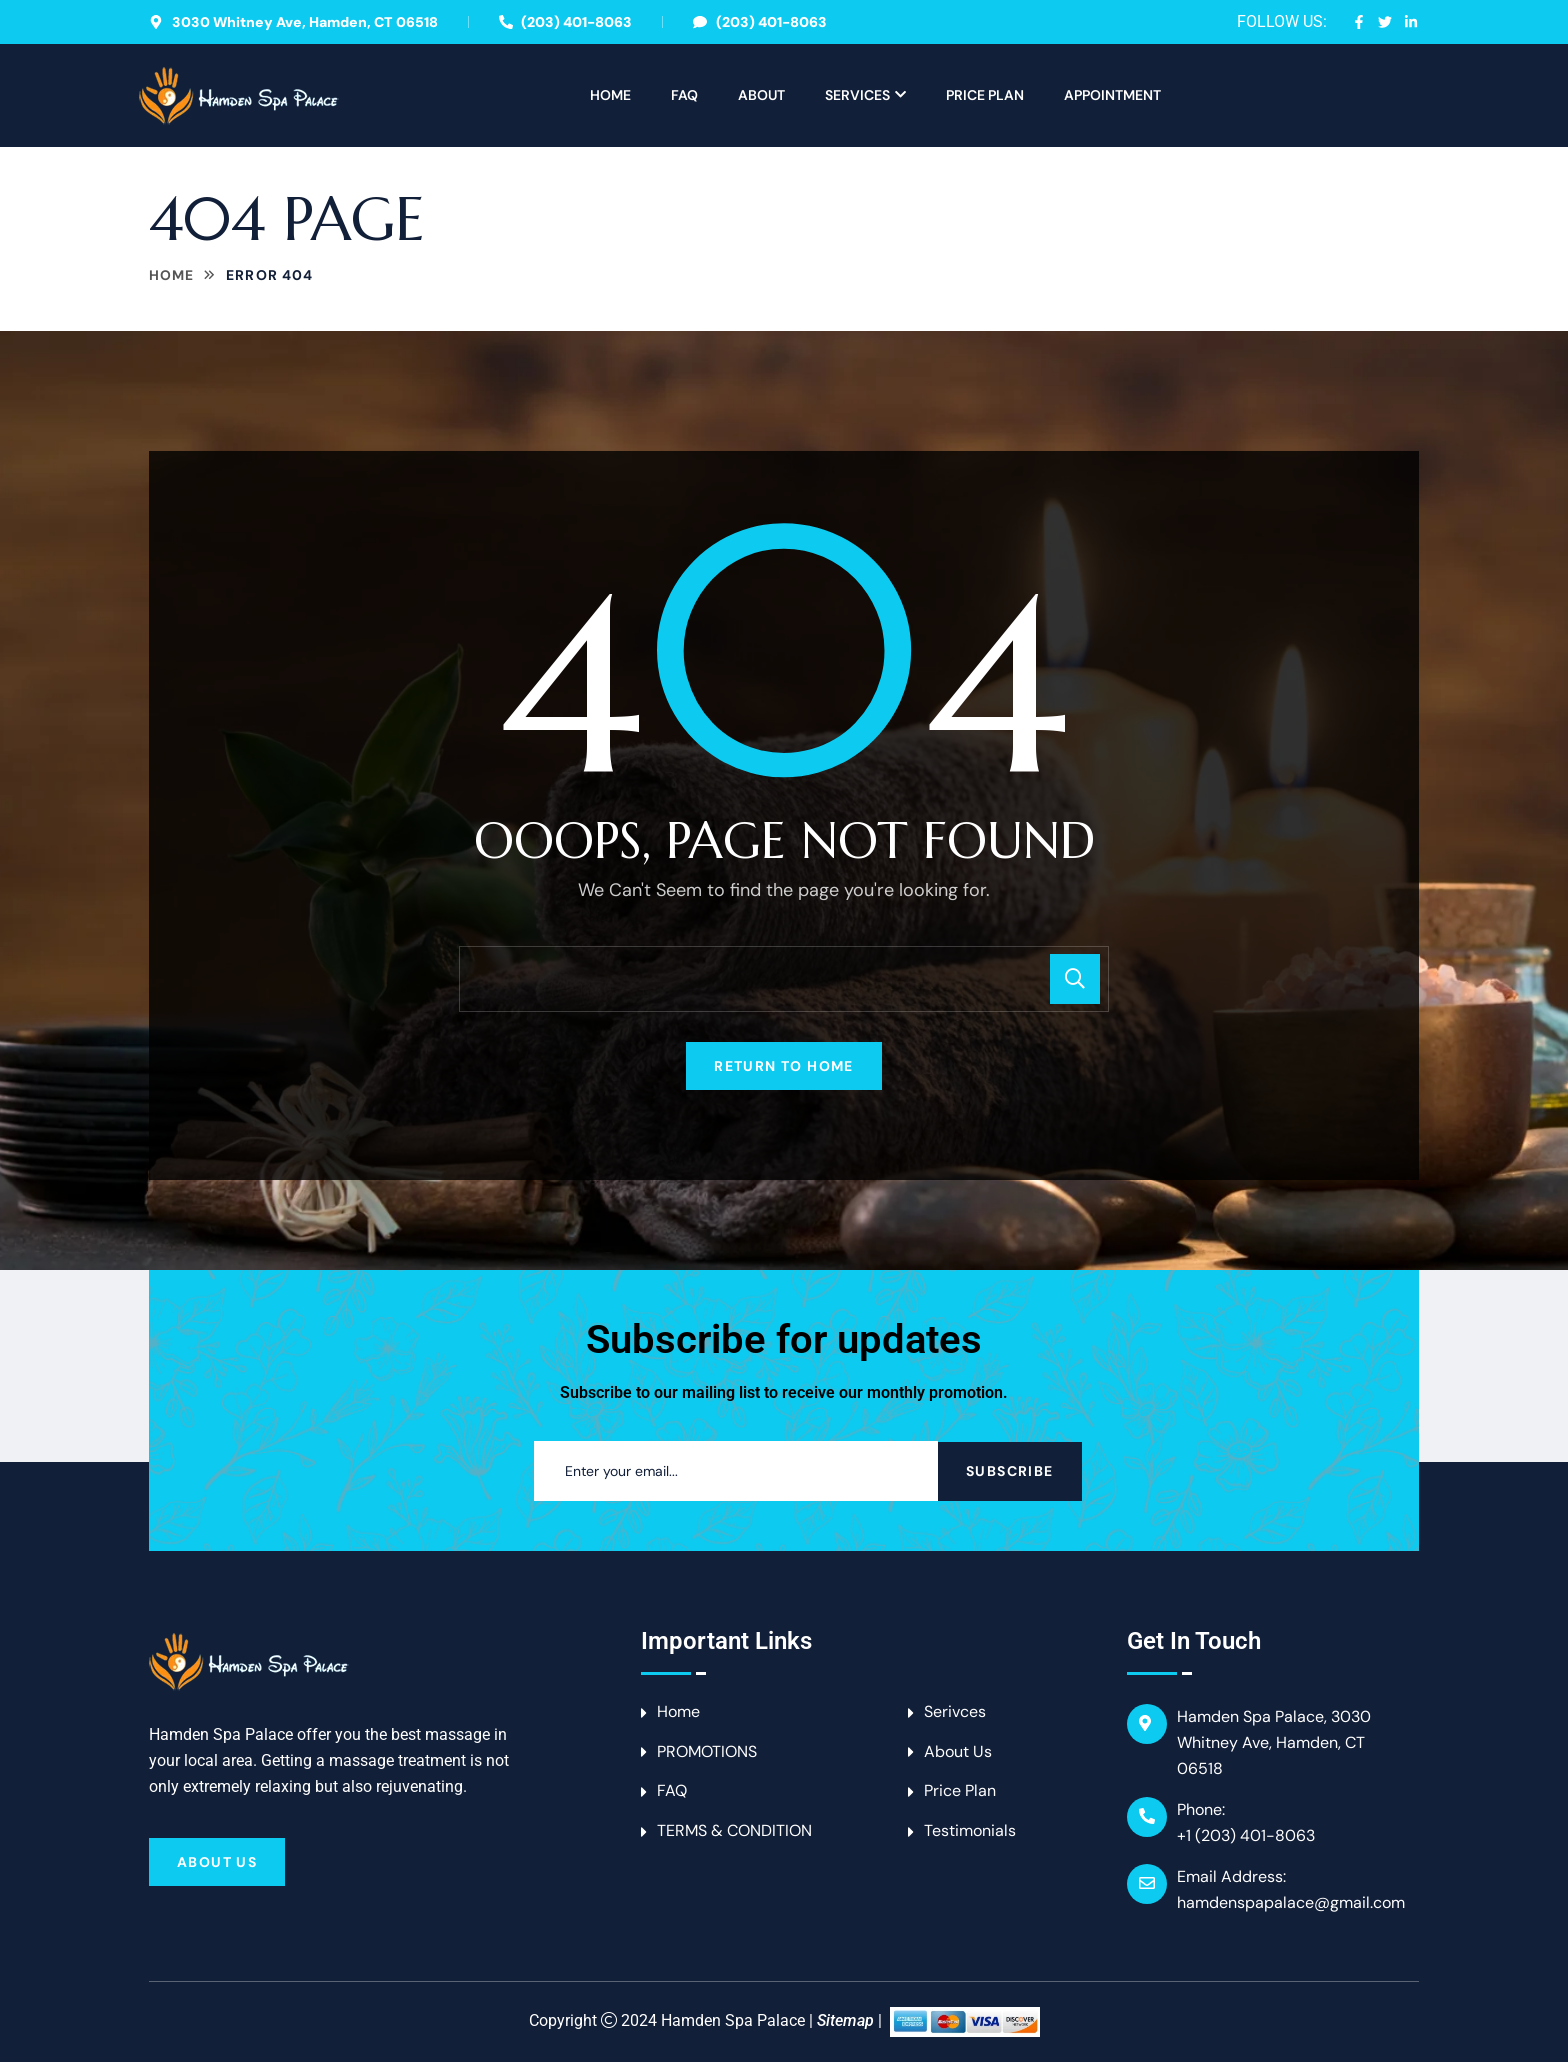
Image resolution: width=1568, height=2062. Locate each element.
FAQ (684, 95)
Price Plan (985, 95)
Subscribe (1010, 1471)
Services (857, 95)
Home (610, 95)
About (761, 95)
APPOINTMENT (1112, 95)
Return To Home (784, 1066)
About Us (217, 1862)
